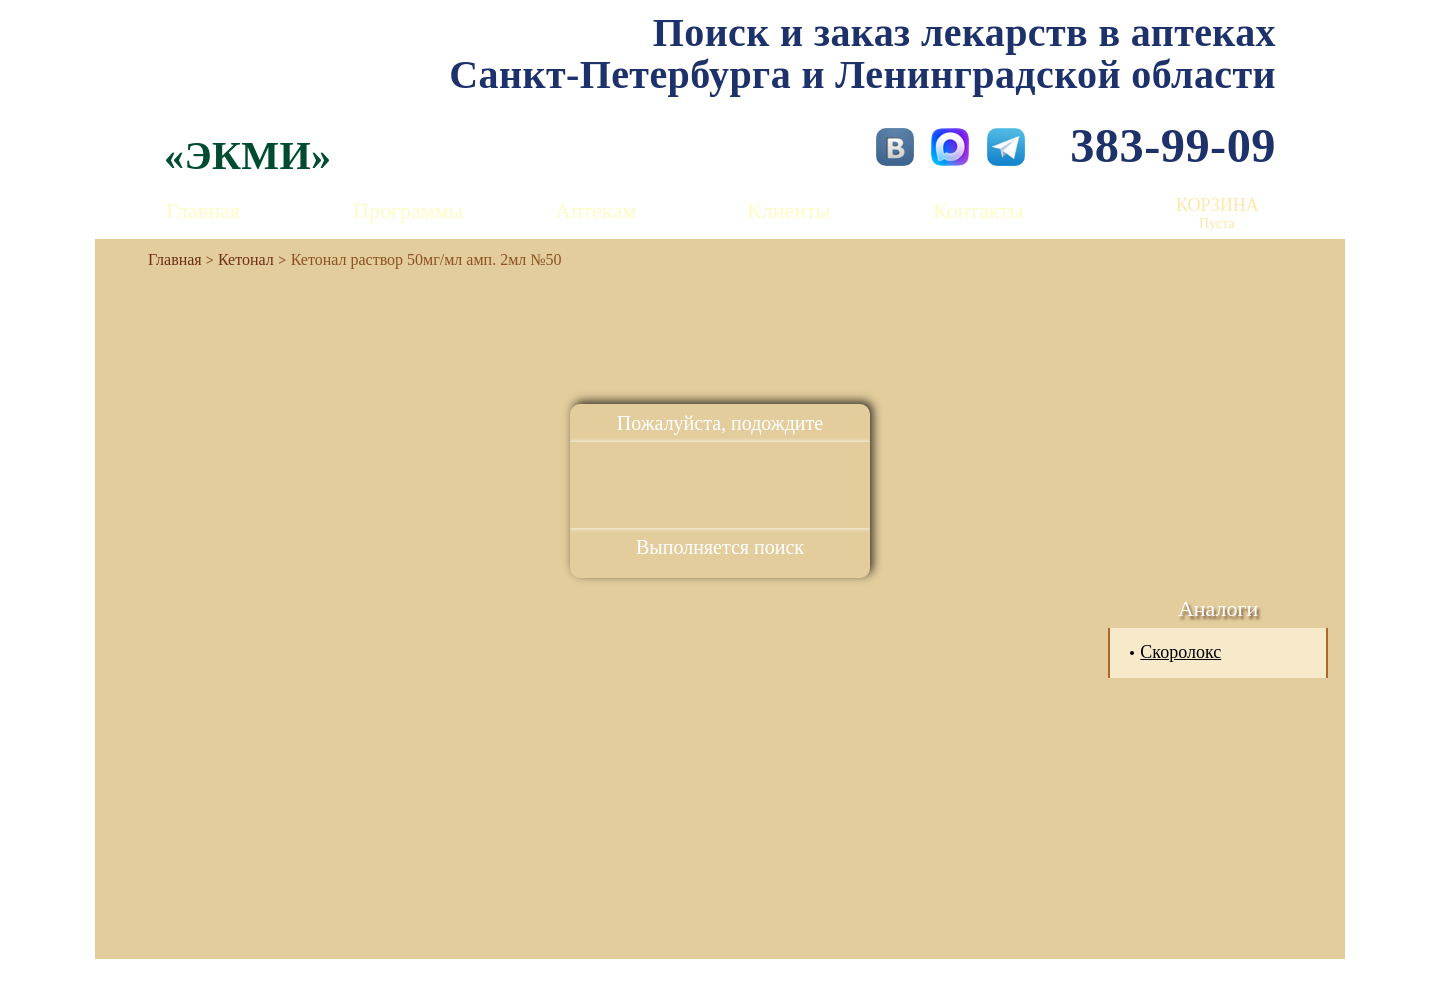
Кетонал (246, 259)
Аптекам (595, 210)
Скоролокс (1180, 652)
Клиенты (788, 210)
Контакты (978, 210)
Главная (203, 210)
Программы (408, 210)
